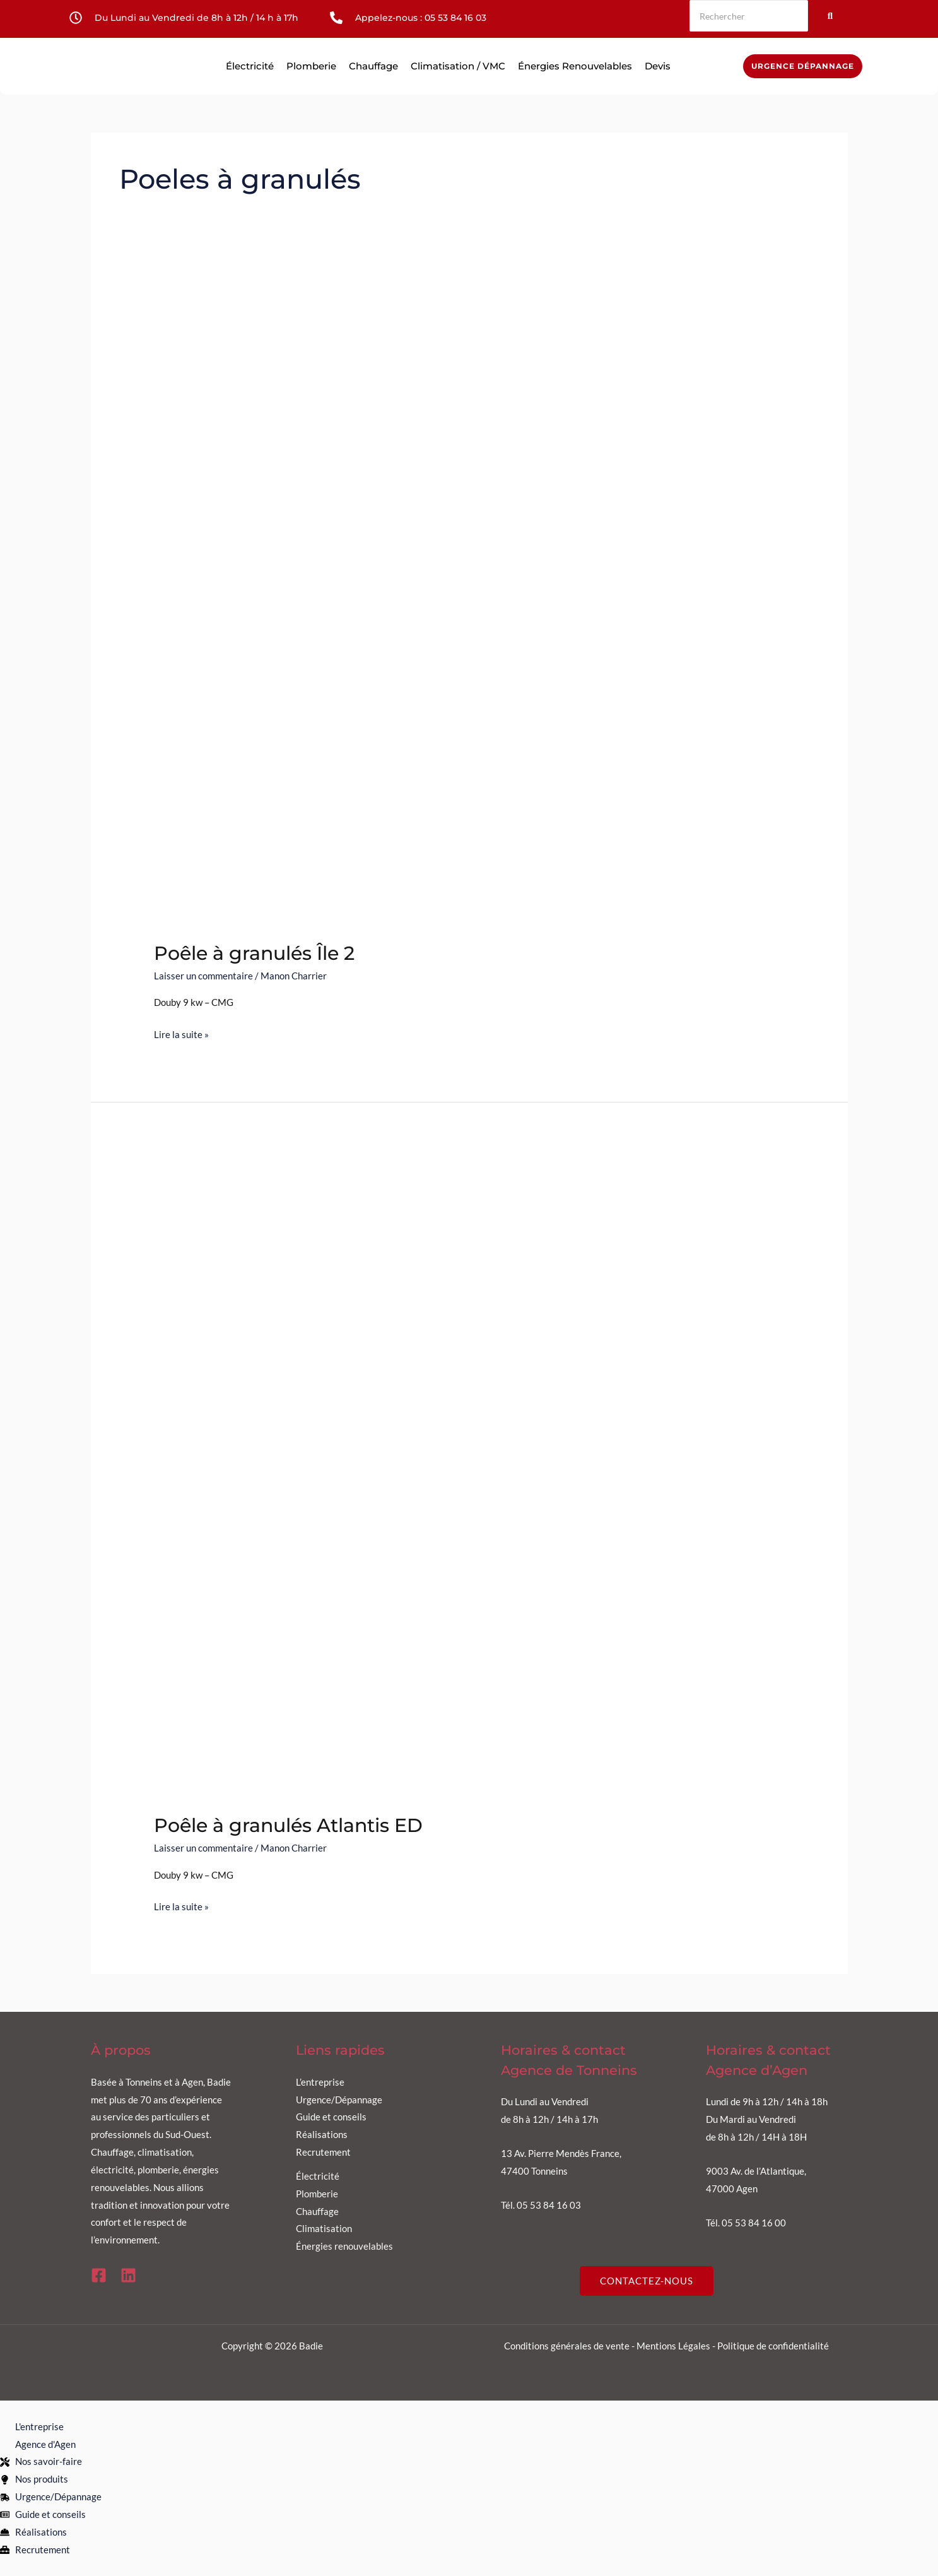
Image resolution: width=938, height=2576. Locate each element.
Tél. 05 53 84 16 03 (541, 2205)
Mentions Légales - (676, 2345)
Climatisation (324, 2228)
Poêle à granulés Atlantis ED (288, 1825)
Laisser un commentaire (203, 975)
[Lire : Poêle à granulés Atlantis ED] (469, 1476)
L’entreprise (320, 2082)
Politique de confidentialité (773, 2345)
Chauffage (373, 66)
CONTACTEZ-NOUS (646, 2280)
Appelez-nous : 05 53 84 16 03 (420, 17)
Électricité (250, 66)
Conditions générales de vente (567, 2345)
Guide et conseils (331, 2116)
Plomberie (311, 66)
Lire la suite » (181, 1033)
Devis (658, 66)
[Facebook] (99, 2275)
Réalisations (322, 2134)
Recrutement (323, 2152)
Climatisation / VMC (458, 66)
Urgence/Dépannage (339, 2099)
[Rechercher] (748, 16)
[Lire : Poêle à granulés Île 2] (469, 603)
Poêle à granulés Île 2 (254, 953)
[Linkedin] (128, 2275)
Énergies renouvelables (575, 66)
